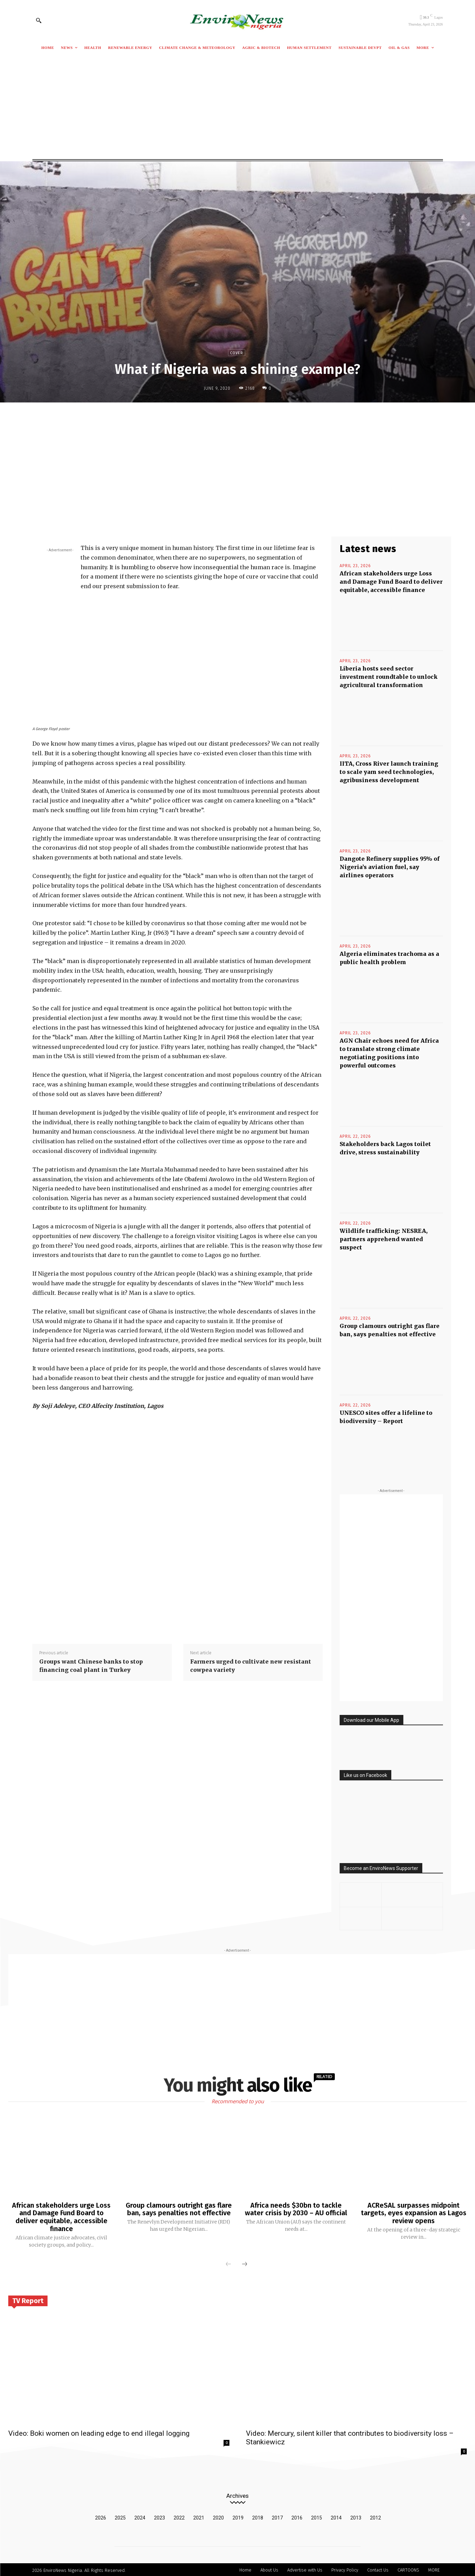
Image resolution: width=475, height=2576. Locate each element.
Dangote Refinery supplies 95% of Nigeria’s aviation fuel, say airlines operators (390, 867)
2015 (316, 2516)
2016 (296, 2516)
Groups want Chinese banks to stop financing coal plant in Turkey (91, 1665)
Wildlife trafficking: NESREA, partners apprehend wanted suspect (383, 1239)
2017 (277, 2516)
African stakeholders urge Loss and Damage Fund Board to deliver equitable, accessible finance (391, 581)
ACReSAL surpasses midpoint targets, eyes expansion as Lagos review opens (413, 2213)
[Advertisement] (237, 107)
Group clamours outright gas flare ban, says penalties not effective (179, 2209)
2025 (120, 2516)
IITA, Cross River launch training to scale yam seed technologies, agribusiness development (389, 772)
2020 (218, 2516)
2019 (238, 2516)
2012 (375, 2516)
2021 (198, 2516)
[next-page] (244, 2263)
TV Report (27, 2300)
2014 (336, 2516)
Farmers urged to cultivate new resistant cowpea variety (250, 1665)
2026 (100, 2516)
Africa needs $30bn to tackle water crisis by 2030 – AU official (296, 2209)
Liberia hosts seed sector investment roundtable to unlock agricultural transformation (388, 676)
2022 (179, 2516)
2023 (159, 2516)
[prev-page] (228, 2263)
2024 (139, 2516)
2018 (257, 2516)
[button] (38, 20)
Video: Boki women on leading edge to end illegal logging (98, 2432)
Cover (236, 352)
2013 (355, 2516)
